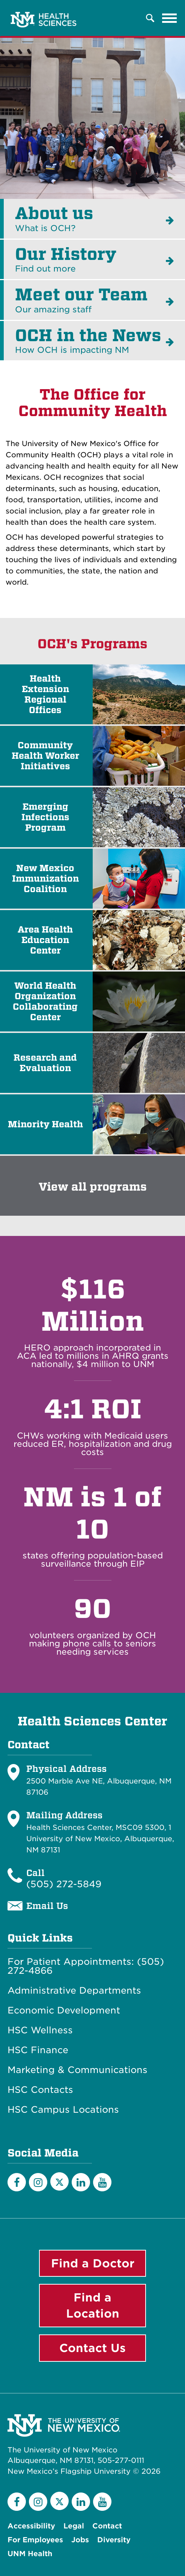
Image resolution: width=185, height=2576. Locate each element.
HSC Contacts (40, 2089)
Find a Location (92, 2305)
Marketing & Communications (77, 2070)
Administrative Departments (74, 1990)
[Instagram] (38, 2182)
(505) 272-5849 (63, 1884)
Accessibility (31, 2526)
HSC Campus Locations (63, 2109)
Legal (73, 2526)
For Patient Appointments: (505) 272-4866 (86, 1966)
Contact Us (92, 2348)
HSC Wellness (40, 2030)
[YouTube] (102, 2182)
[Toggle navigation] (169, 18)
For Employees (35, 2540)
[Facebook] (17, 2182)
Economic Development (64, 2010)
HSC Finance (38, 2050)
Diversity (114, 2540)
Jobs (80, 2540)
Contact (107, 2526)
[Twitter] (59, 2181)
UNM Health (30, 2553)
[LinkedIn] (81, 2182)
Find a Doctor (92, 2263)
